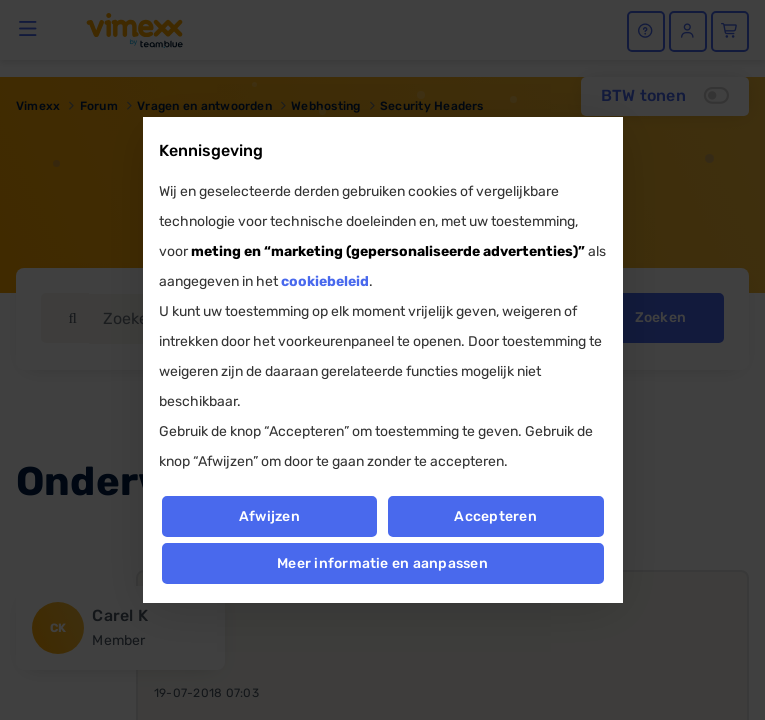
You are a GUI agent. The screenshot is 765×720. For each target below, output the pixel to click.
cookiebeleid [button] (325, 281)
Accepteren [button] (496, 516)
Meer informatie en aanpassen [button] (382, 563)
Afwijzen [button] (269, 516)
